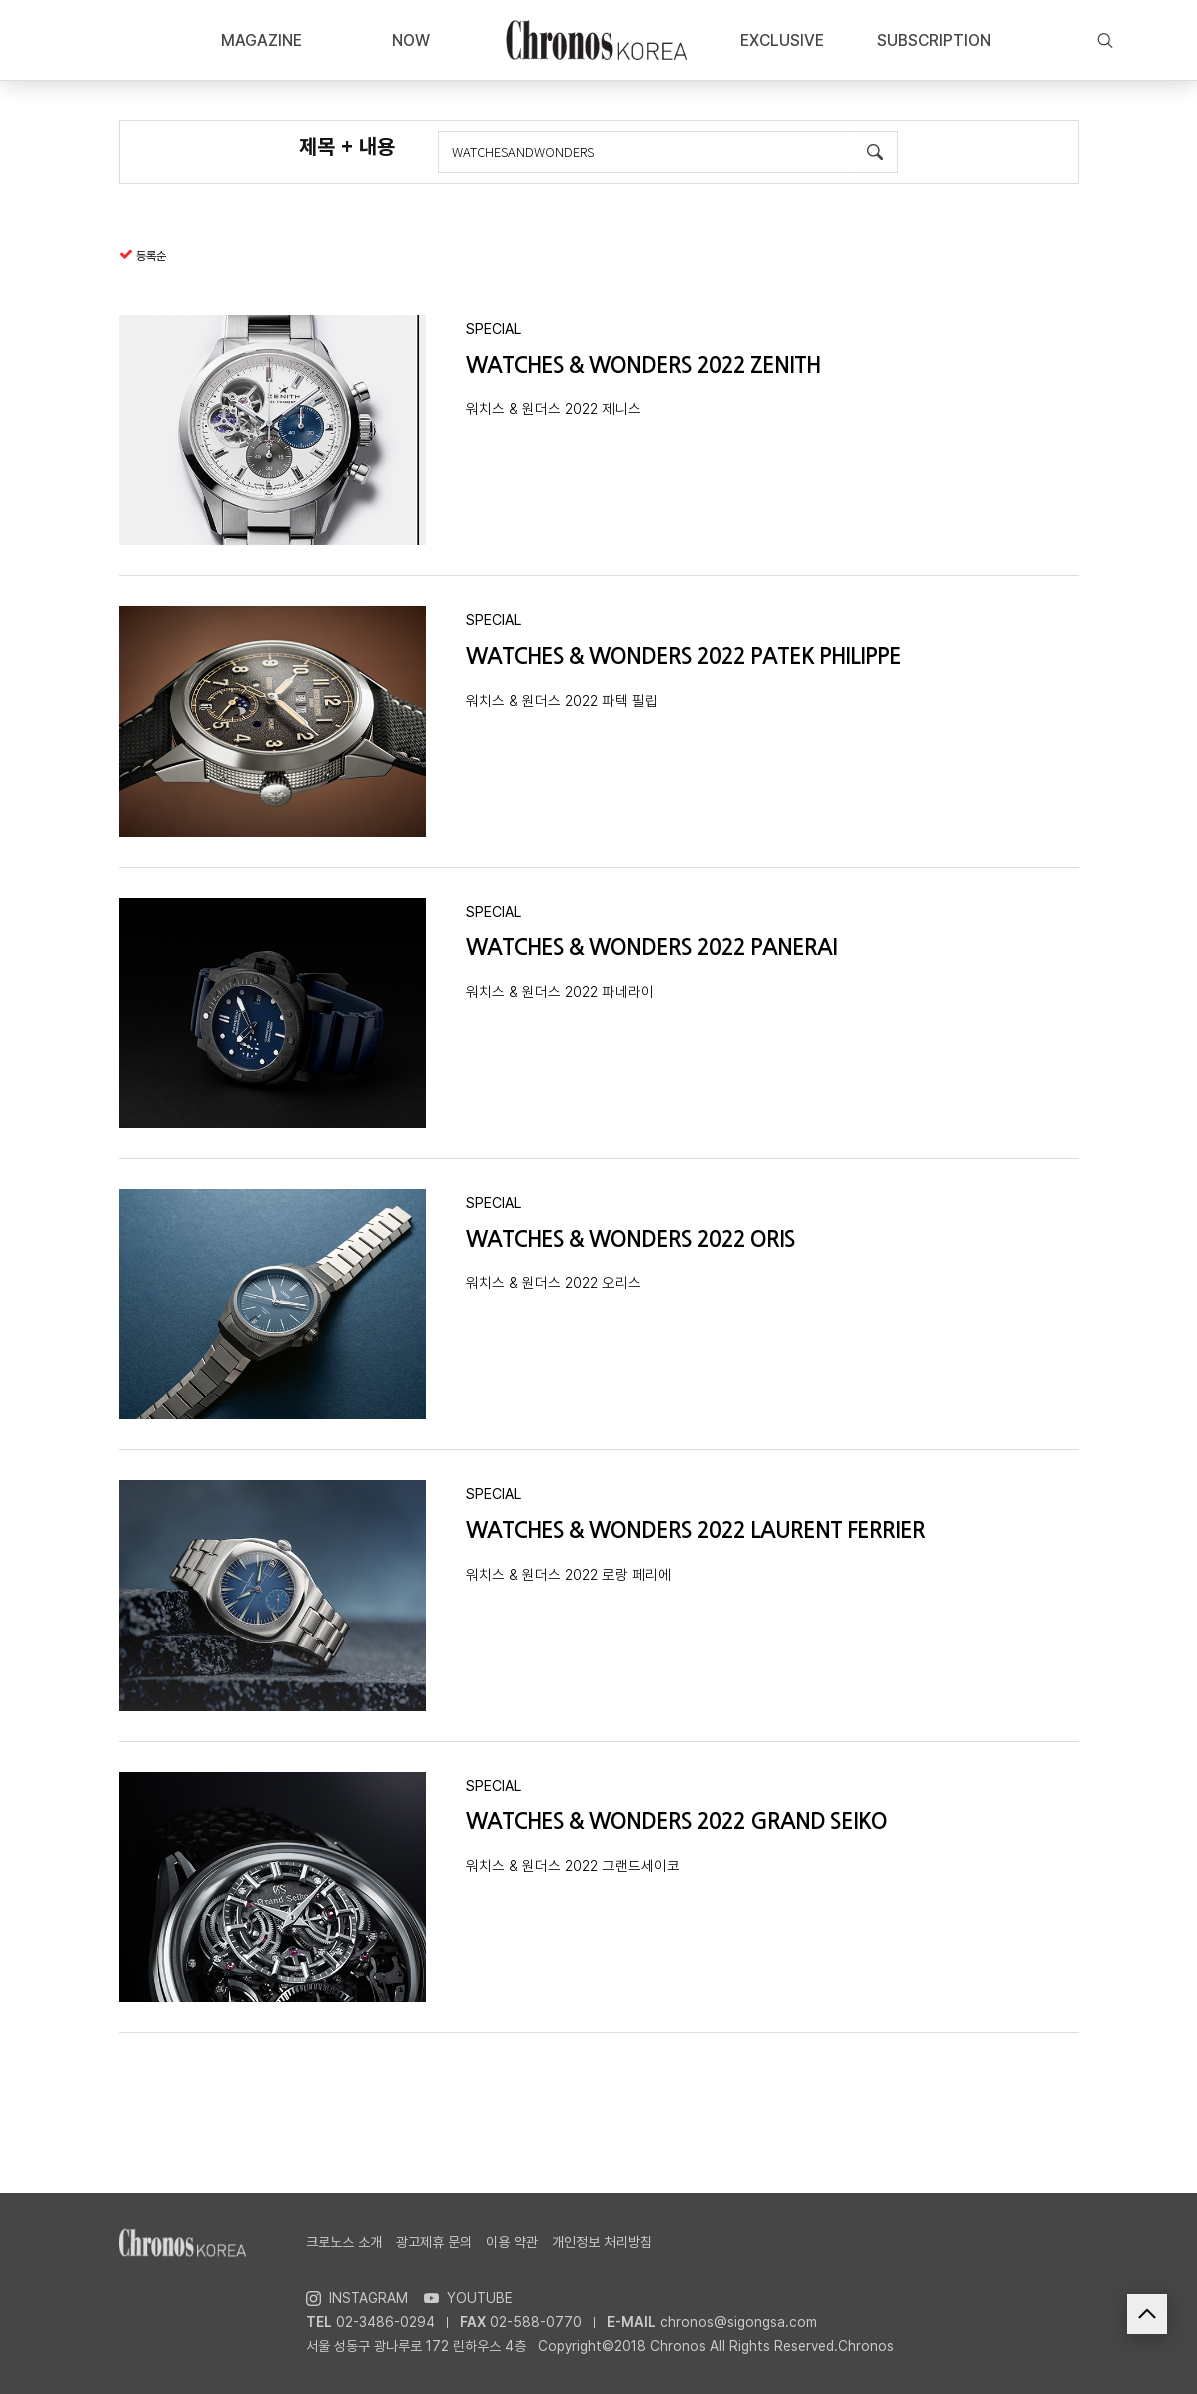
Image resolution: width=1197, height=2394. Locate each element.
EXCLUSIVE (782, 40)
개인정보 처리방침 (602, 2242)
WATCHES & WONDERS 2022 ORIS (630, 1239)
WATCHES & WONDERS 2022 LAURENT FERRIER (695, 1530)
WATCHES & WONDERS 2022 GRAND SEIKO (676, 1821)
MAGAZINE (261, 40)
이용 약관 (512, 2242)
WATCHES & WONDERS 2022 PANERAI (651, 947)
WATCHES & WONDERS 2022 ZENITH (643, 365)
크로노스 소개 (344, 2242)
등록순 (151, 256)
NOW (411, 40)
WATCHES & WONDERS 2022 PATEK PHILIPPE (683, 656)
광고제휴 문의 (434, 2242)
